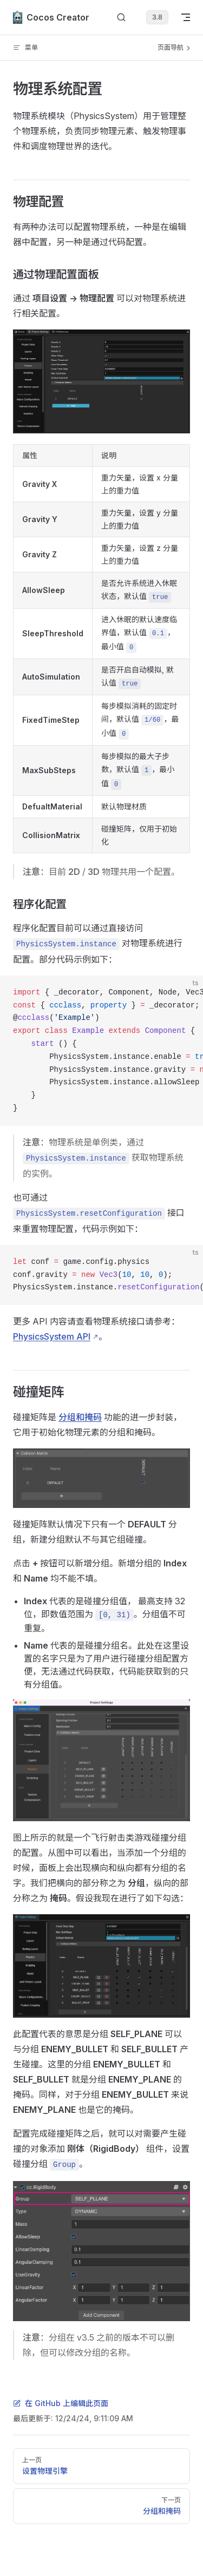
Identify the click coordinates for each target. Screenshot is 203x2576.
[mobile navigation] (186, 17)
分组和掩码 (80, 1417)
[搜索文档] (121, 17)
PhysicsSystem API (51, 1336)
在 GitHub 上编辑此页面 (60, 2403)
